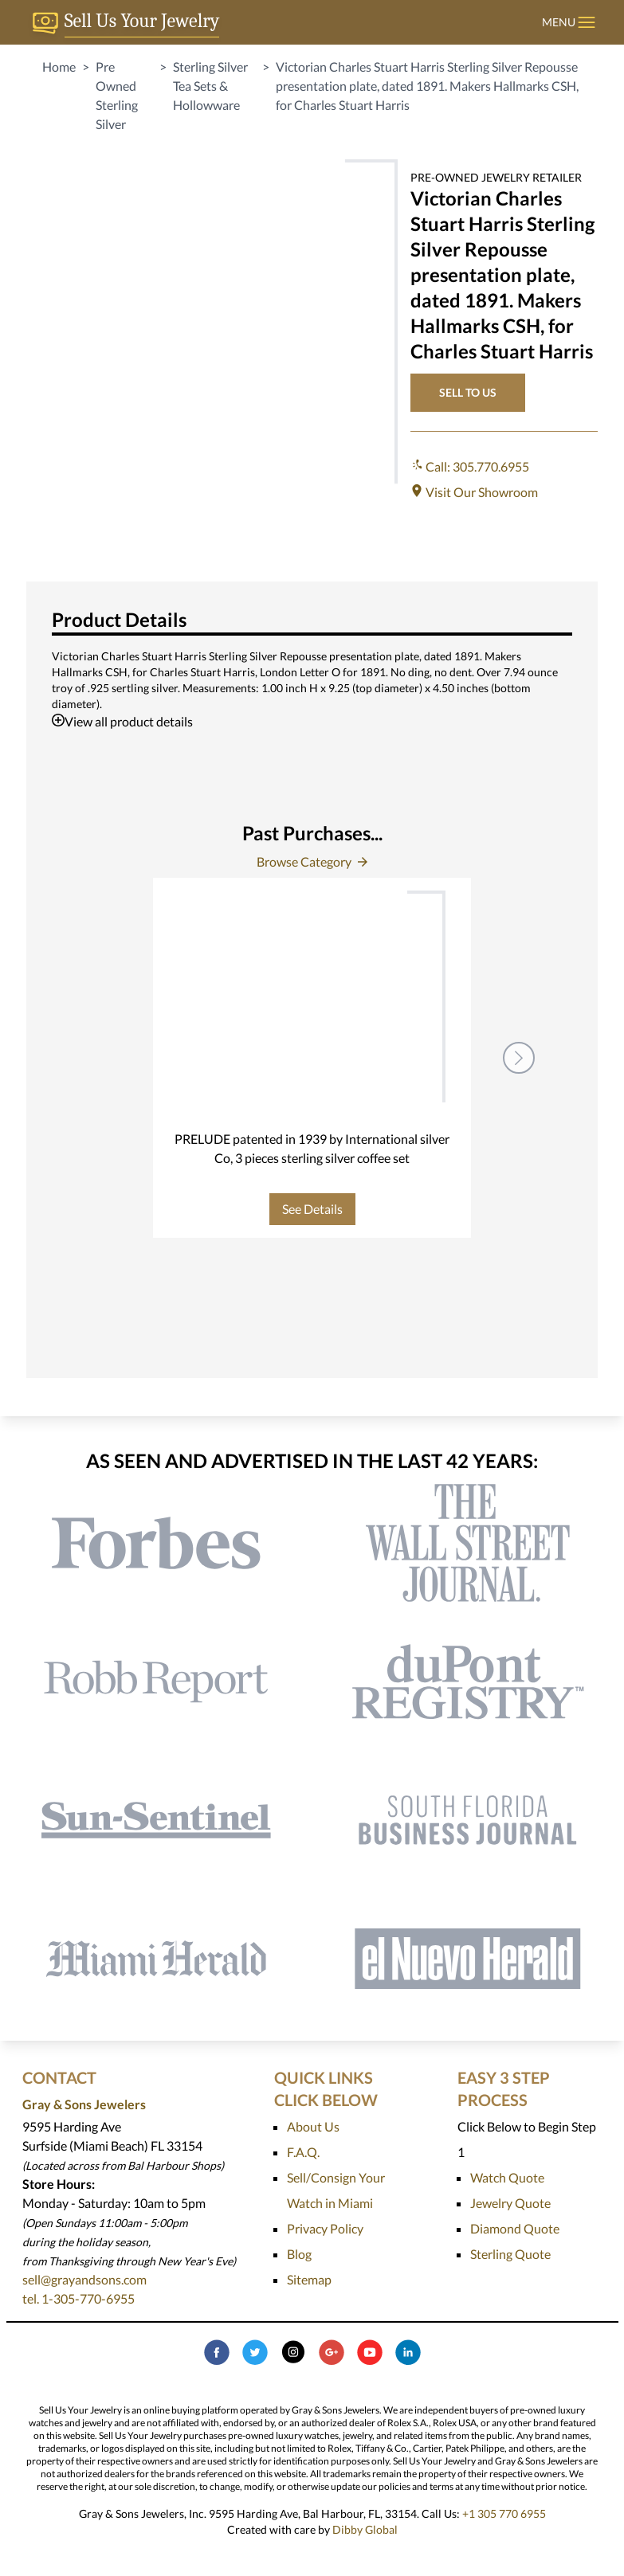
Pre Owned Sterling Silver (117, 95)
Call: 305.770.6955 (469, 466)
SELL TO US (467, 392)
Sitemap (309, 2279)
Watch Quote (507, 2177)
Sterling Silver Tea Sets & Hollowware (210, 85)
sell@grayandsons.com (84, 2279)
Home (59, 66)
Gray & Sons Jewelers (84, 2104)
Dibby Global (365, 2529)
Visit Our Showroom (474, 491)
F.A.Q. (303, 2151)
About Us (313, 2126)
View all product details (122, 721)
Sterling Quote (510, 2253)
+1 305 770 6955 (504, 2513)
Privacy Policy (325, 2228)
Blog (299, 2253)
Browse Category (312, 861)
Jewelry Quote (510, 2202)
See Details (312, 1208)
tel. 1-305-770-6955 (78, 2298)
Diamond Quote (514, 2228)
